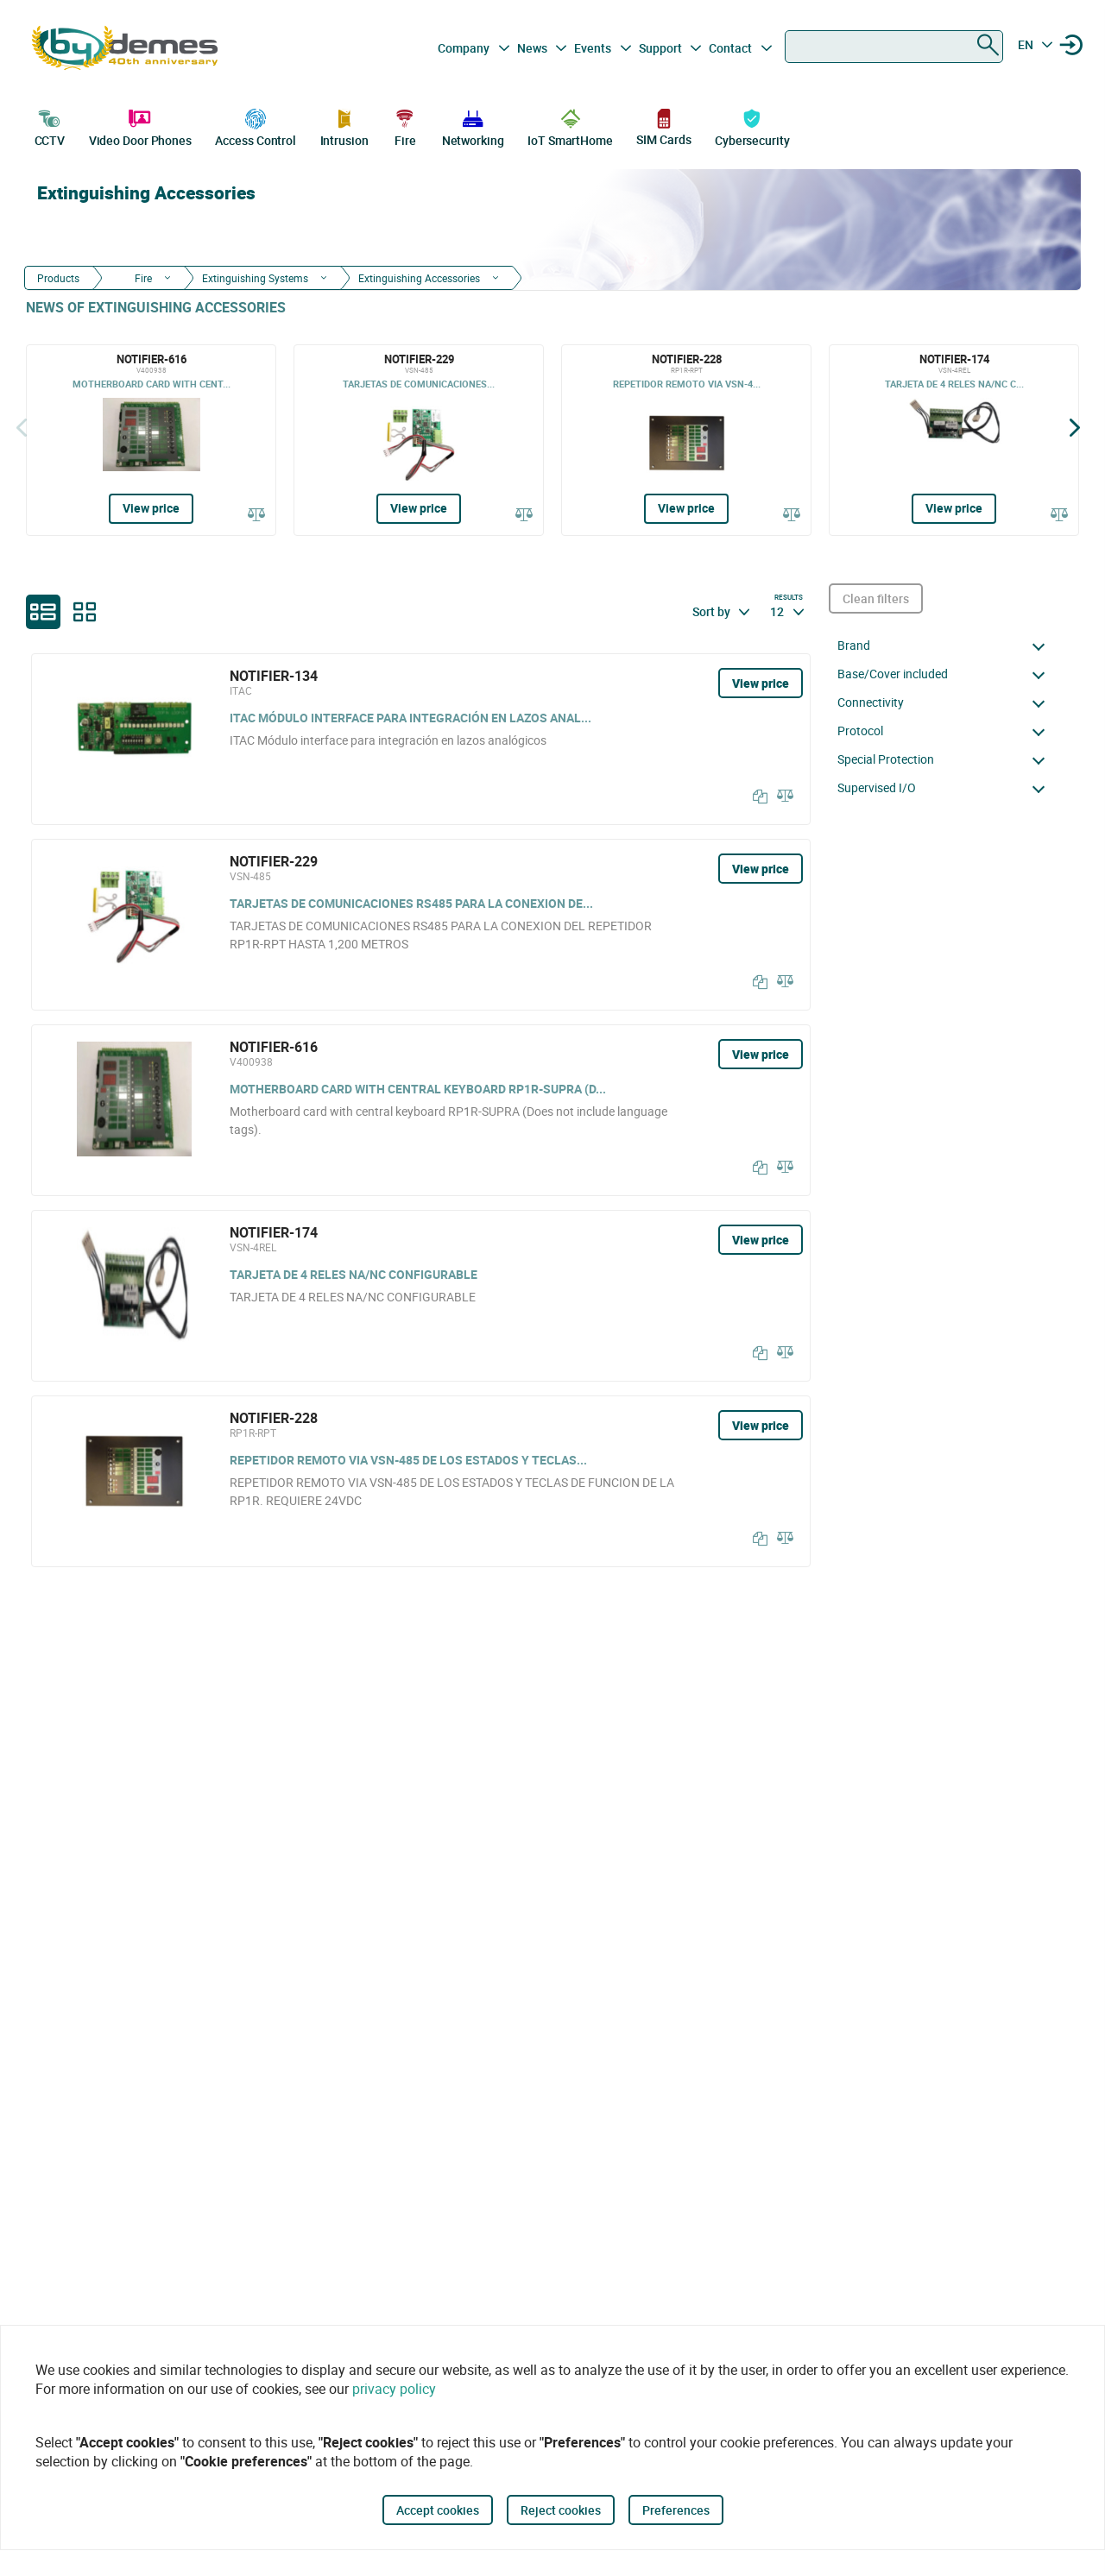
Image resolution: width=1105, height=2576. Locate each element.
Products (58, 278)
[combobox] (894, 46)
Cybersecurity (752, 126)
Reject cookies (561, 2510)
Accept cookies (437, 2510)
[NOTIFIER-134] (420, 739)
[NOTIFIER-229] (418, 440)
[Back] (21, 427)
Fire (405, 126)
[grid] (84, 612)
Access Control (255, 126)
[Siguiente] (1074, 427)
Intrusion (344, 126)
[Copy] (756, 796)
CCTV (50, 126)
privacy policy (394, 2388)
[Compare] (256, 514)
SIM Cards (663, 126)
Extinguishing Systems (255, 278)
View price (151, 508)
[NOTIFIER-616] (151, 440)
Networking (473, 126)
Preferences (676, 2510)
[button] (946, 645)
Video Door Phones (140, 126)
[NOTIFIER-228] (686, 440)
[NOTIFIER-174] (954, 440)
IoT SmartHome (570, 126)
